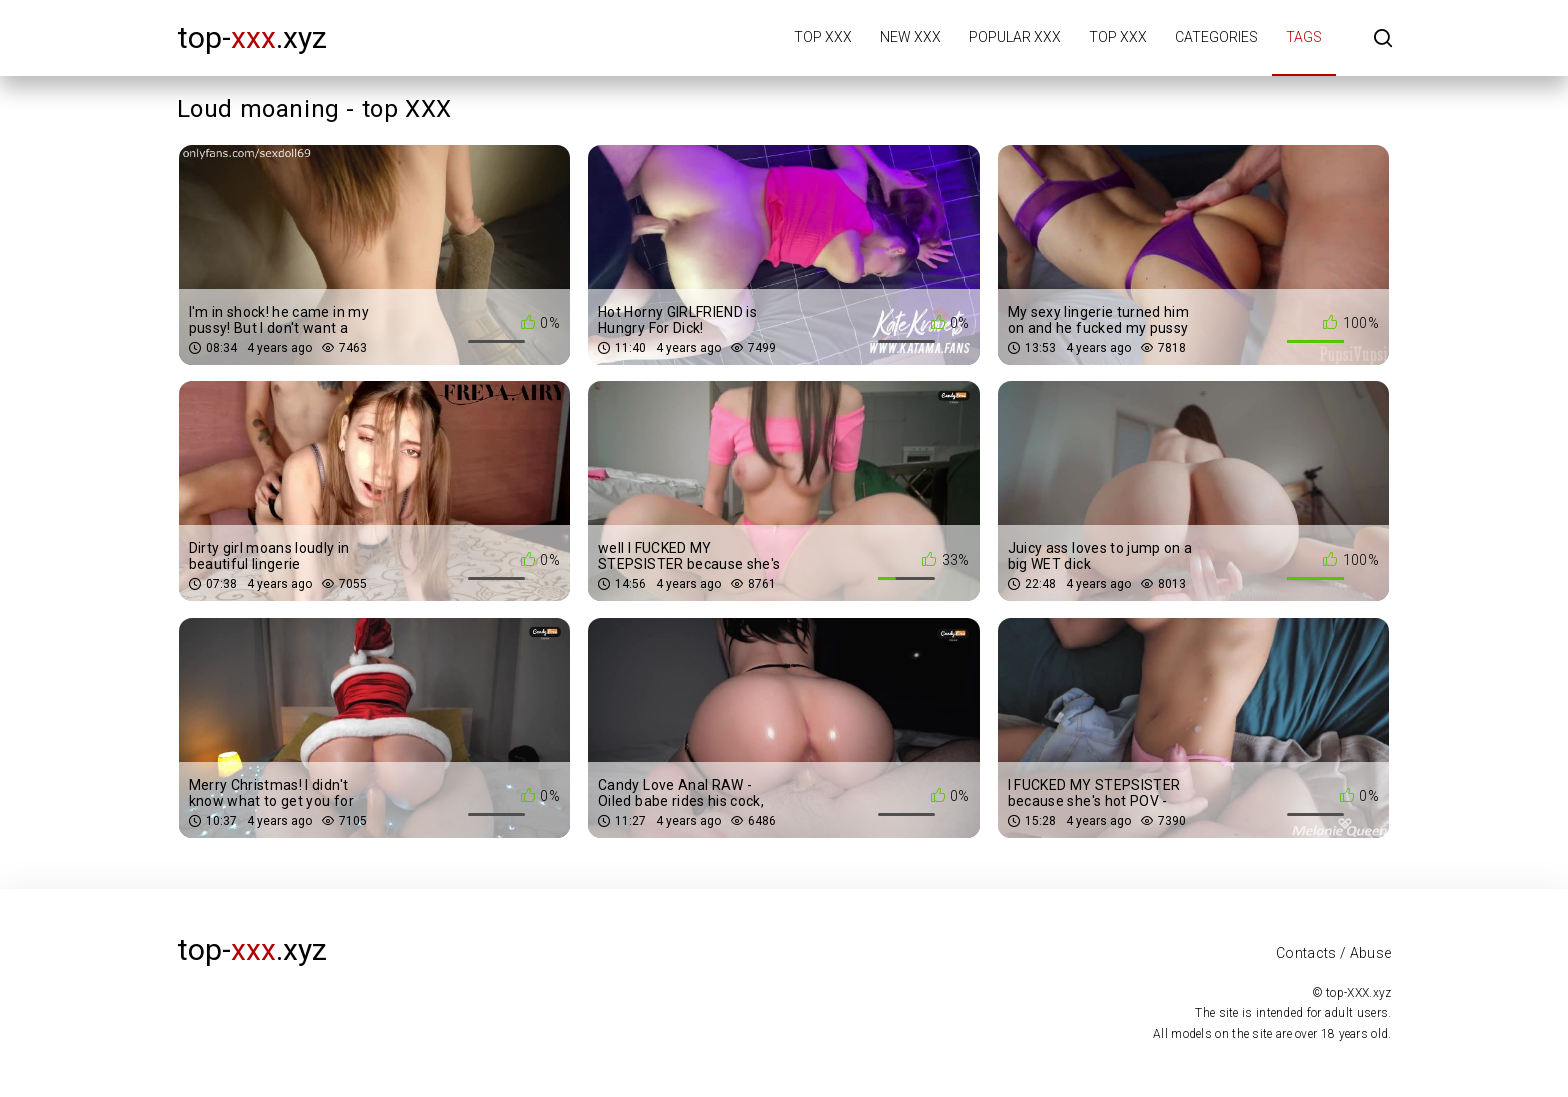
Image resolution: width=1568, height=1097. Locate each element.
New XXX (910, 37)
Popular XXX (1015, 37)
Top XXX (823, 37)
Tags (1304, 37)
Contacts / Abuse (1334, 953)
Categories (1216, 37)
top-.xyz (252, 37)
